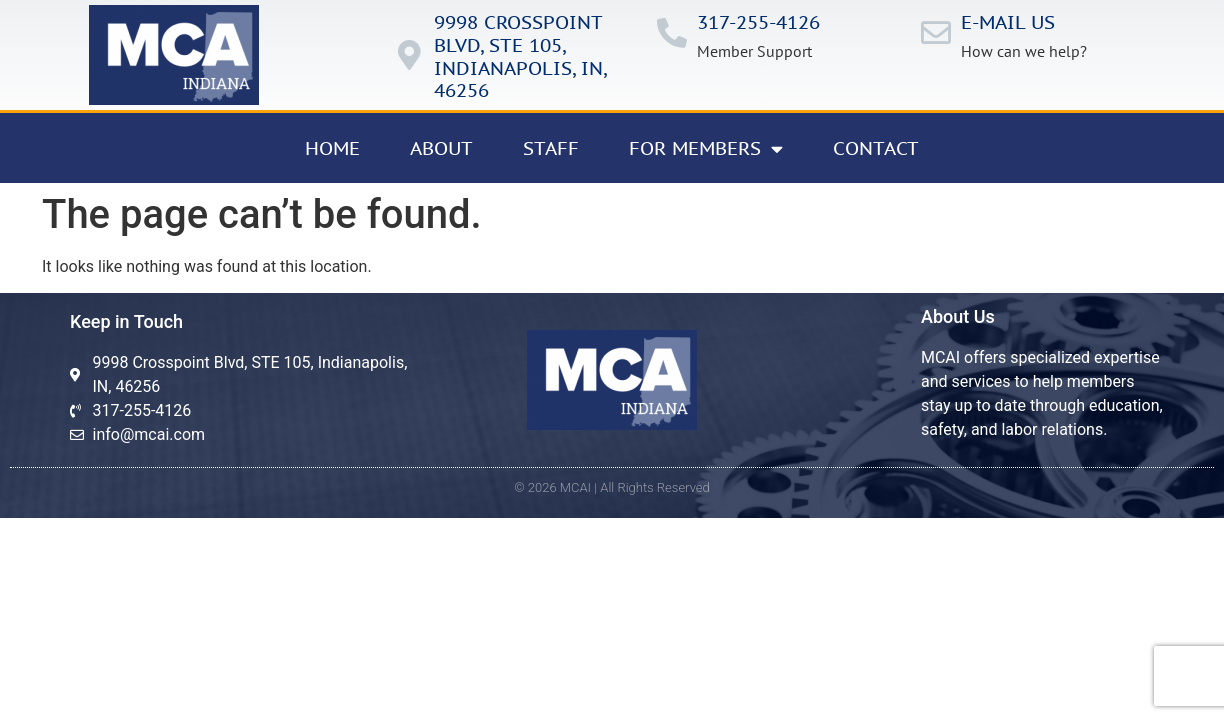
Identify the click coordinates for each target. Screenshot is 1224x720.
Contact (876, 148)
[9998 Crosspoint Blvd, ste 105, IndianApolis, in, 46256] (409, 55)
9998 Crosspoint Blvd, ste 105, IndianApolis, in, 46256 (520, 56)
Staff (551, 148)
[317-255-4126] (672, 33)
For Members (706, 148)
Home (332, 148)
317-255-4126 (758, 22)
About (441, 148)
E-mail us (1008, 22)
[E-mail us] (936, 33)
